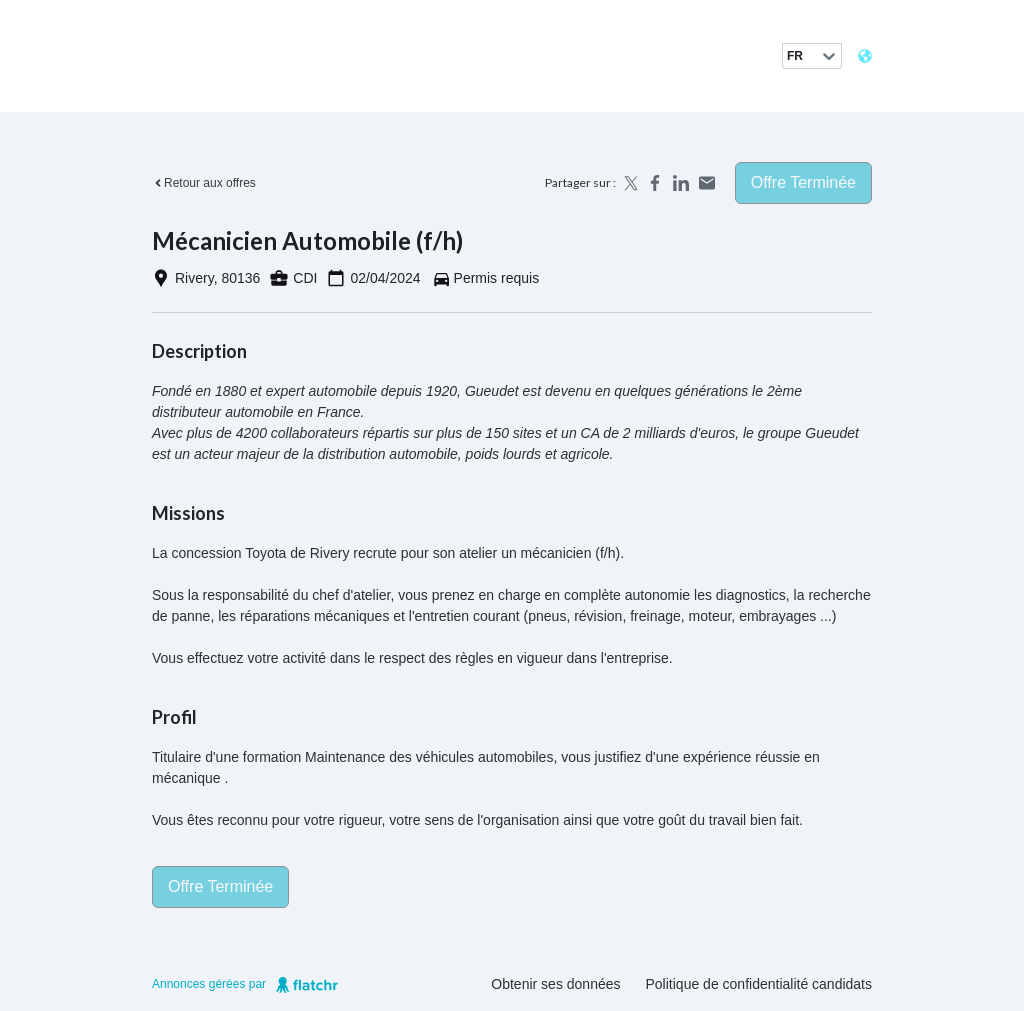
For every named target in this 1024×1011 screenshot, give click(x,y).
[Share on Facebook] (655, 183)
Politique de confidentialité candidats (759, 984)
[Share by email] (707, 183)
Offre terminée (803, 182)
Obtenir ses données (555, 984)
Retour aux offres (204, 183)
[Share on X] (629, 183)
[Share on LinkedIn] (681, 183)
